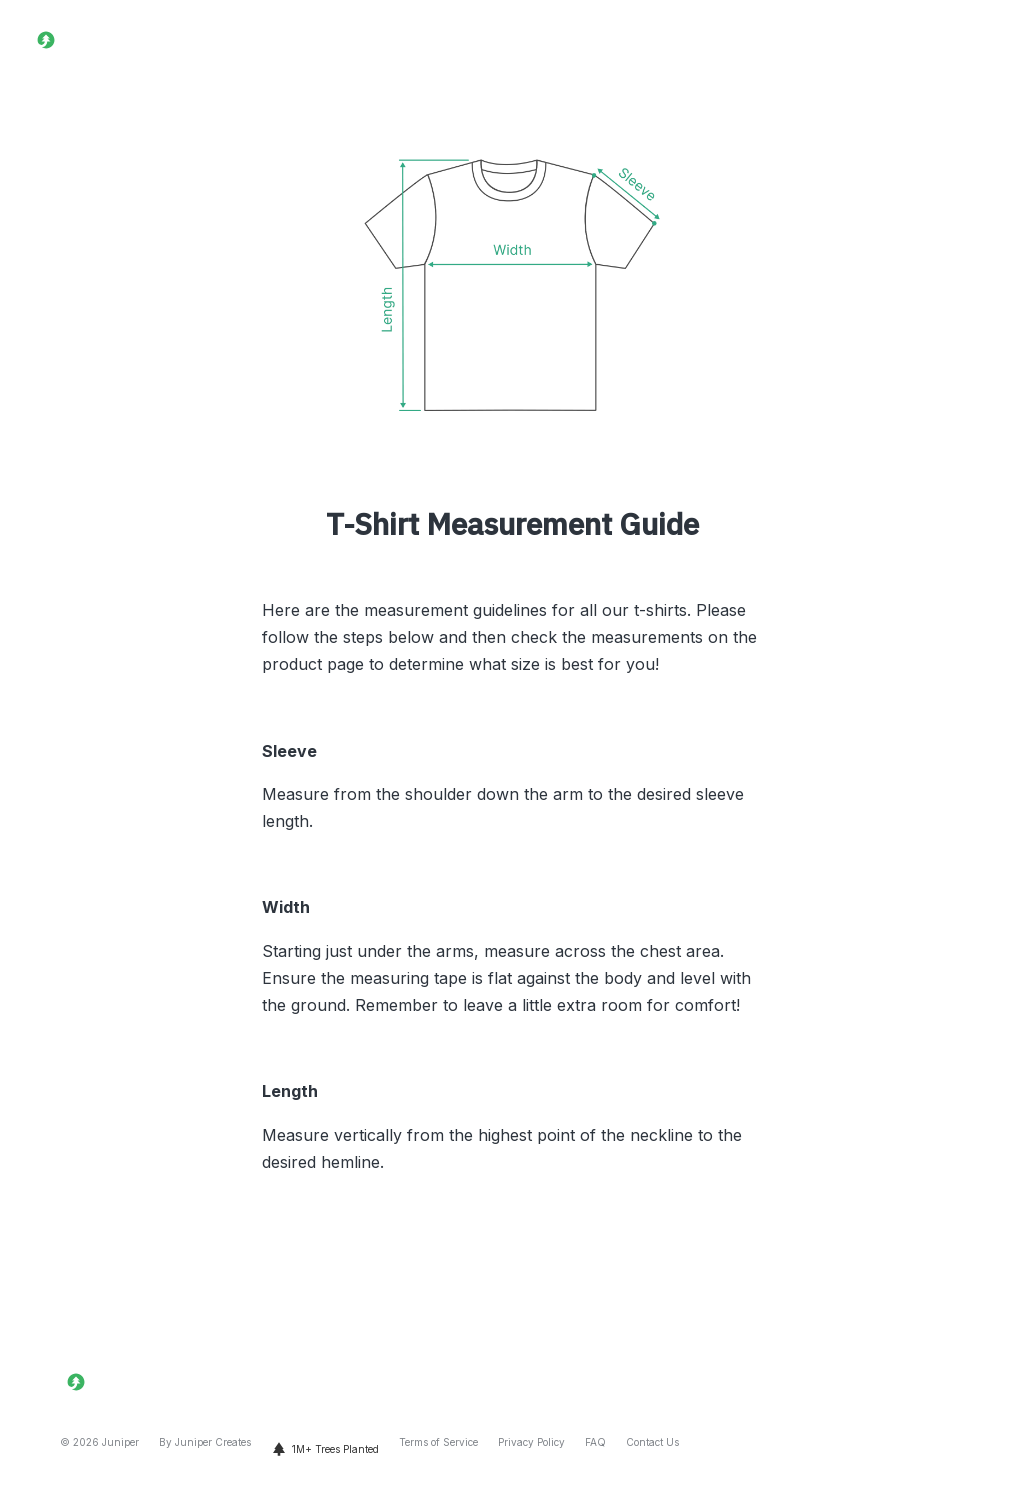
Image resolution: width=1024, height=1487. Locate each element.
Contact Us (652, 1442)
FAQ (595, 1442)
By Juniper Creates (205, 1442)
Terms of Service (438, 1442)
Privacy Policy (531, 1442)
